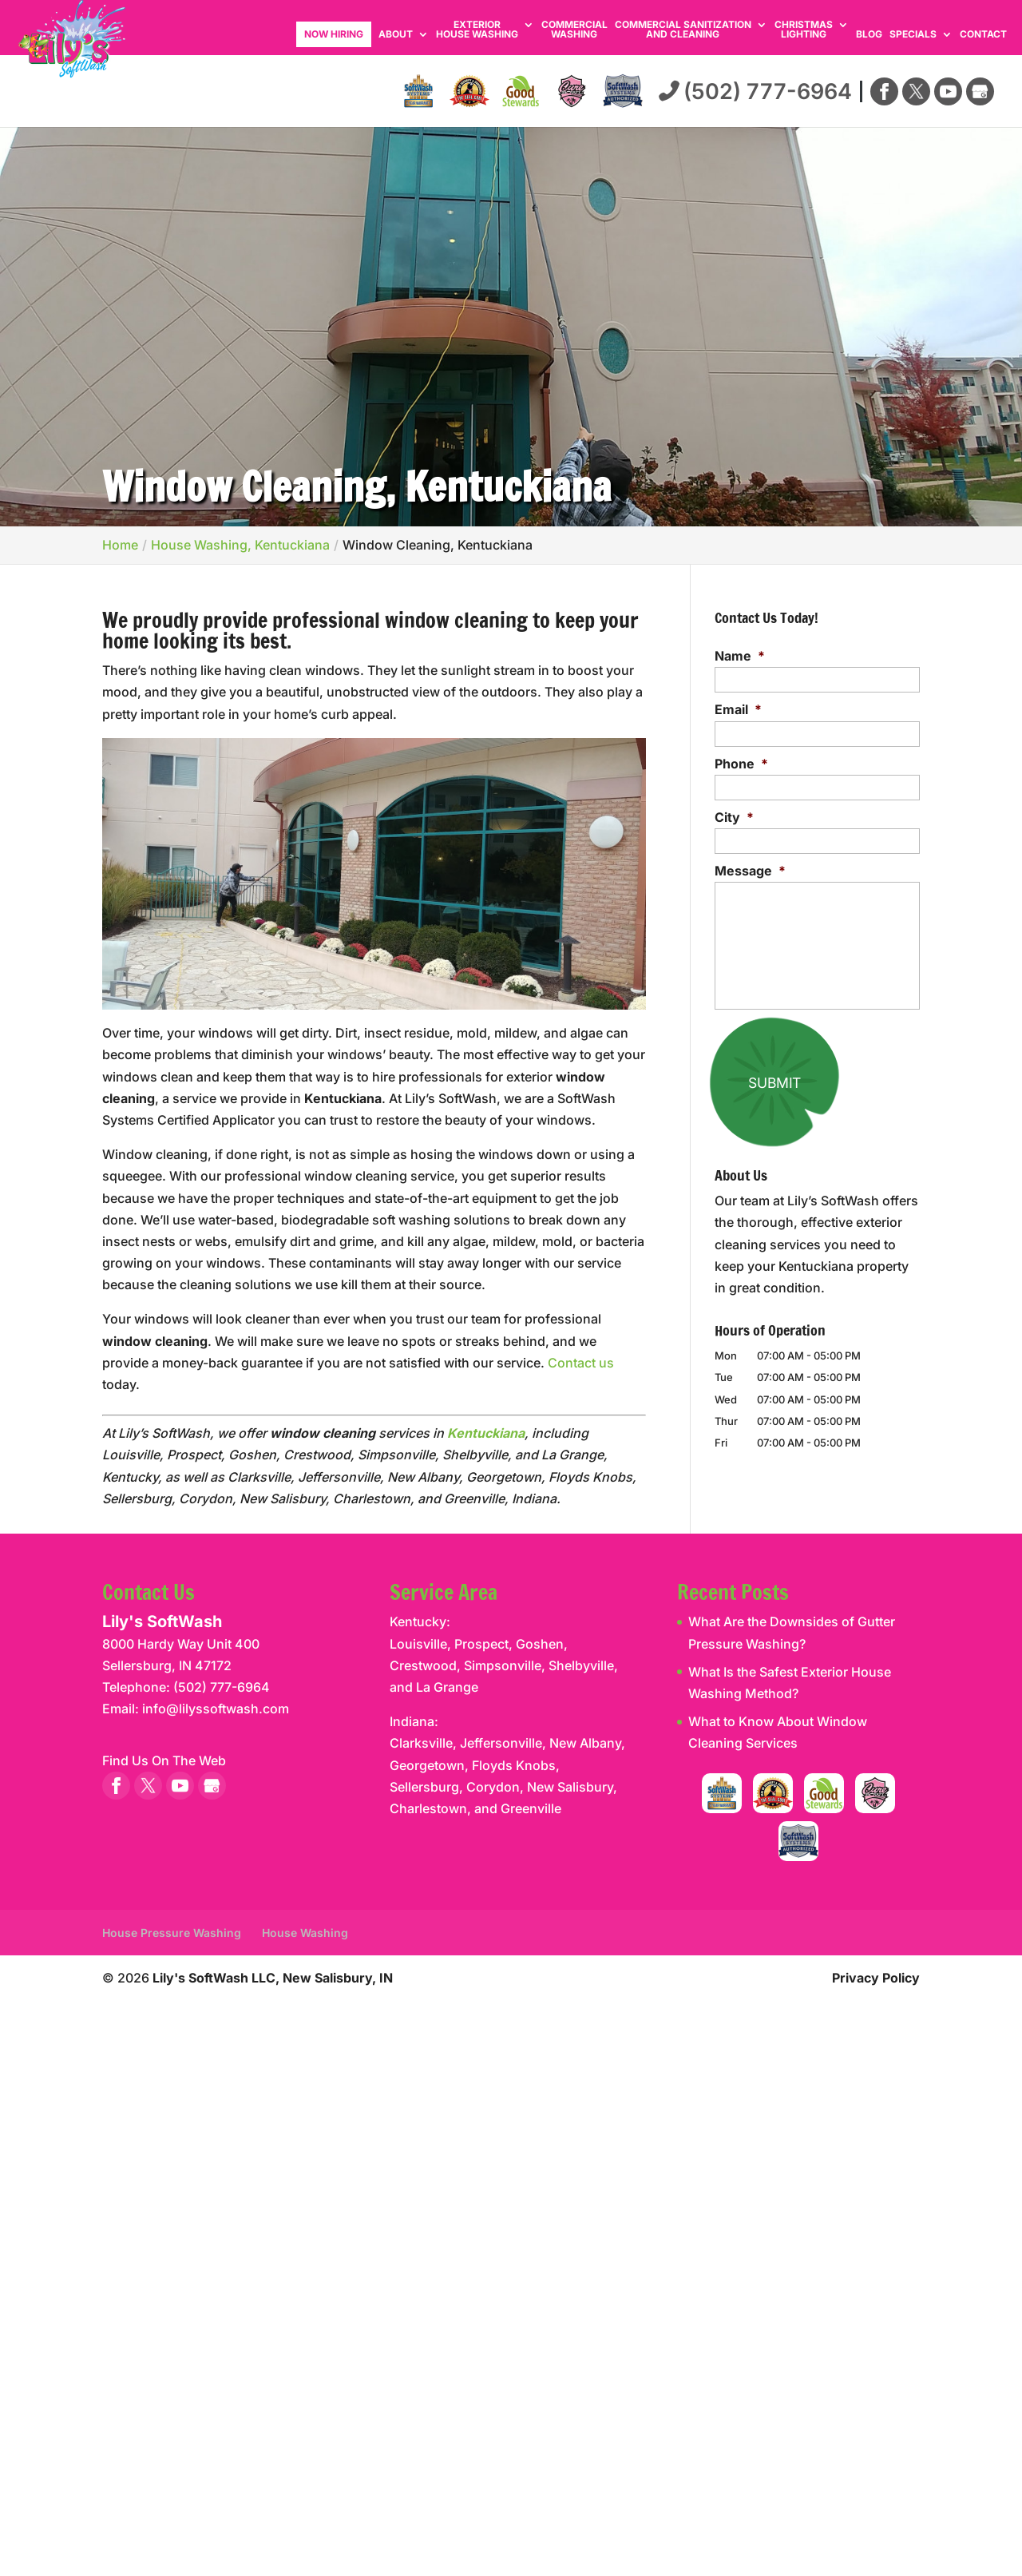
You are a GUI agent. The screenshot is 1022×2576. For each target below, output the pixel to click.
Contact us (581, 1363)
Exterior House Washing (477, 30)
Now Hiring (333, 34)
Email (738, 709)
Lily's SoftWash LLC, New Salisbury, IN (273, 1978)
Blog (869, 35)
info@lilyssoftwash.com (215, 1709)
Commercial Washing (574, 30)
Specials (913, 35)
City (734, 817)
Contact (983, 35)
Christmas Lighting (803, 30)
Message (750, 871)
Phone (741, 764)
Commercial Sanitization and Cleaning (683, 30)
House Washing (305, 1932)
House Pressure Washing (171, 1932)
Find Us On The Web (164, 1760)
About (395, 35)
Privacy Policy (876, 1978)
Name (740, 656)
